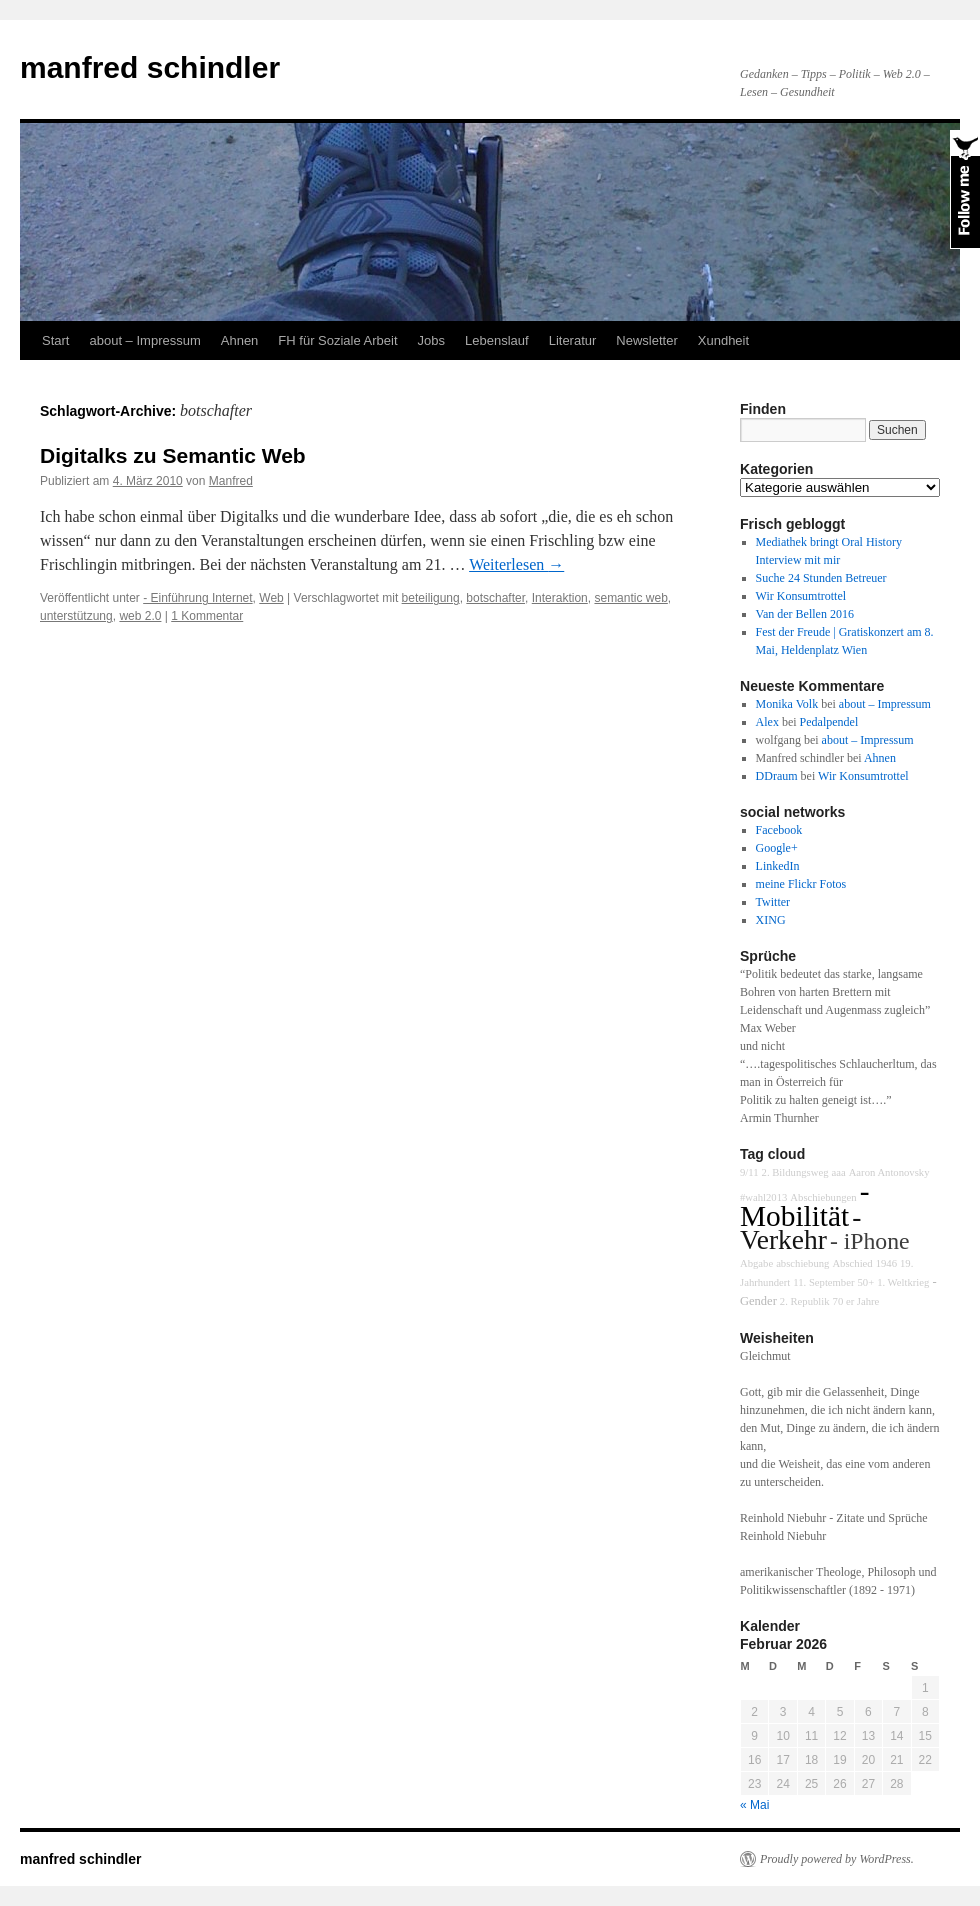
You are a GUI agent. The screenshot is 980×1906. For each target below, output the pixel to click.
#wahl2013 (763, 1197)
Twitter (773, 902)
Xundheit (723, 340)
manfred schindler (150, 67)
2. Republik (805, 1301)
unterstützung (76, 616)
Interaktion (560, 598)
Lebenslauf (497, 340)
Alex (767, 722)
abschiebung (802, 1263)
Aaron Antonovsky (889, 1172)
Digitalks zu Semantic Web (173, 455)
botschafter (495, 598)
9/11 (749, 1172)
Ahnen (240, 340)
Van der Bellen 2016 (805, 614)
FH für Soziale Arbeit (337, 340)
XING (771, 920)
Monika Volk (787, 704)
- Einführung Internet (197, 598)
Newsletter (646, 340)
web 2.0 (140, 616)
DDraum (777, 776)
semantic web (630, 598)
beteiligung (431, 598)
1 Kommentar (207, 616)
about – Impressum (144, 340)
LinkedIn (778, 866)
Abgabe (756, 1263)
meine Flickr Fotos (801, 884)
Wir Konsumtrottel (801, 596)
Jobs (431, 340)
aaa (838, 1172)
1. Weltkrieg (903, 1282)
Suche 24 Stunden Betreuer (821, 578)
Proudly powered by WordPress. (837, 1859)
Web (271, 598)
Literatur (573, 340)
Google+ (777, 848)
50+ (865, 1282)
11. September (823, 1282)
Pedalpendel (829, 722)
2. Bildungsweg (795, 1172)
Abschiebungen (823, 1197)
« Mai (754, 1805)
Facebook (779, 830)
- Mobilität (804, 1203)
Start (55, 340)
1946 (886, 1263)
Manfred (231, 481)
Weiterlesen (516, 564)
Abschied (852, 1263)
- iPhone (870, 1241)
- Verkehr (800, 1228)
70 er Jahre (856, 1301)
